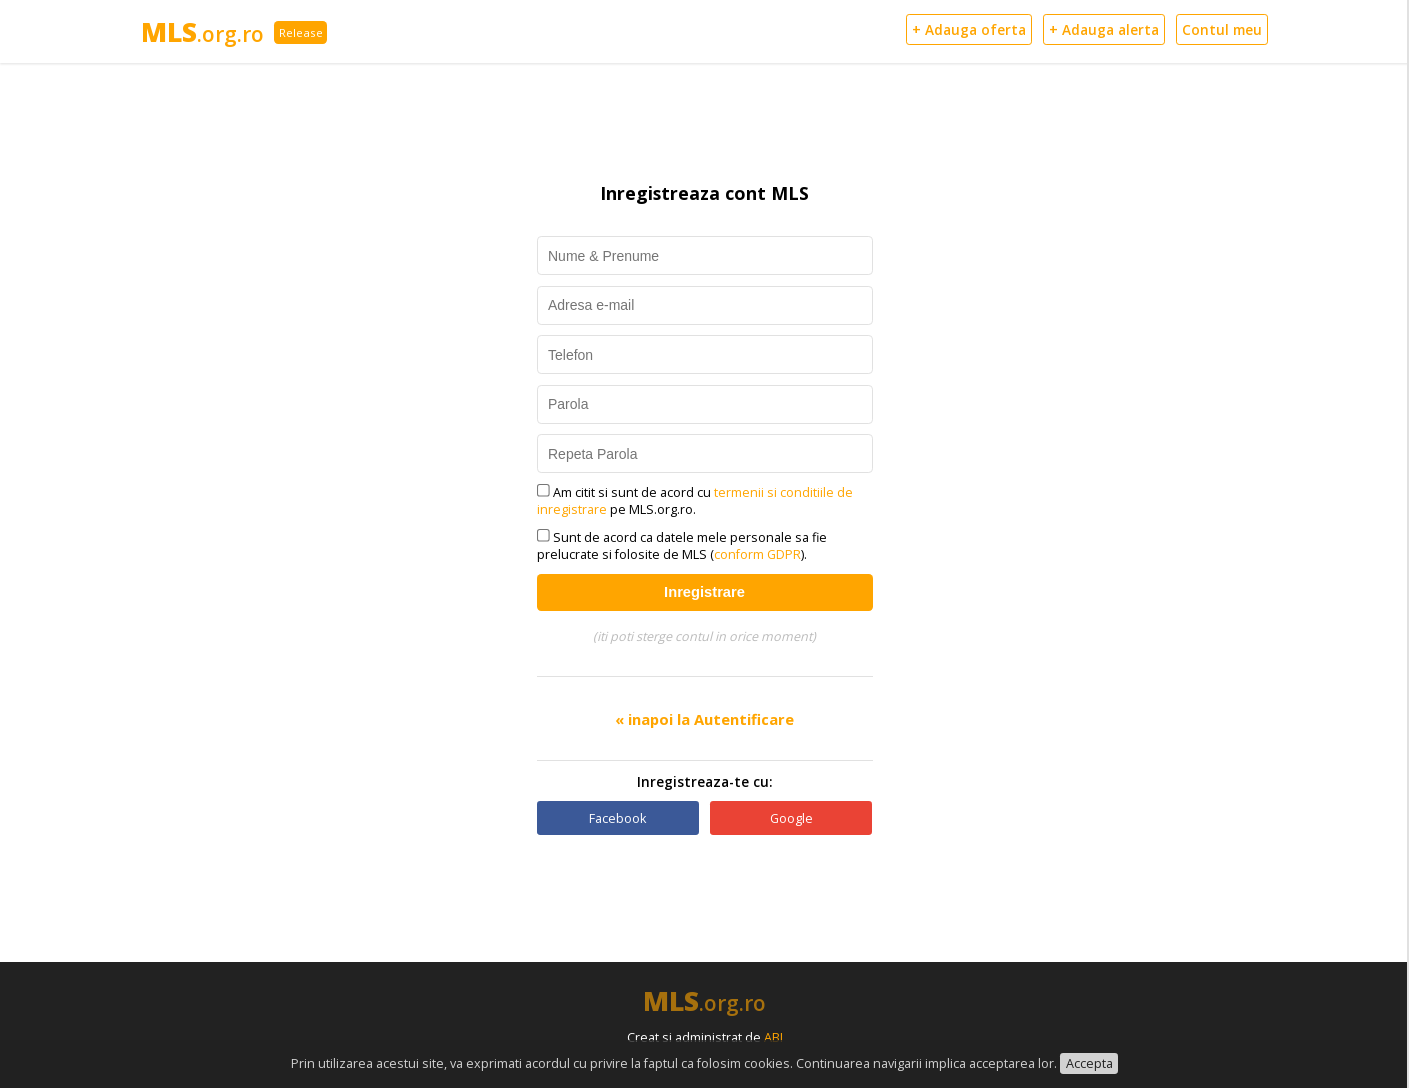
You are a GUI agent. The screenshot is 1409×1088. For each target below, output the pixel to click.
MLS (202, 32)
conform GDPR (757, 554)
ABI (773, 1037)
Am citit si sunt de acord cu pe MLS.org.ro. (695, 501)
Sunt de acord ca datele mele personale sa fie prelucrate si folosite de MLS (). (682, 546)
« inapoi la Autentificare (704, 719)
